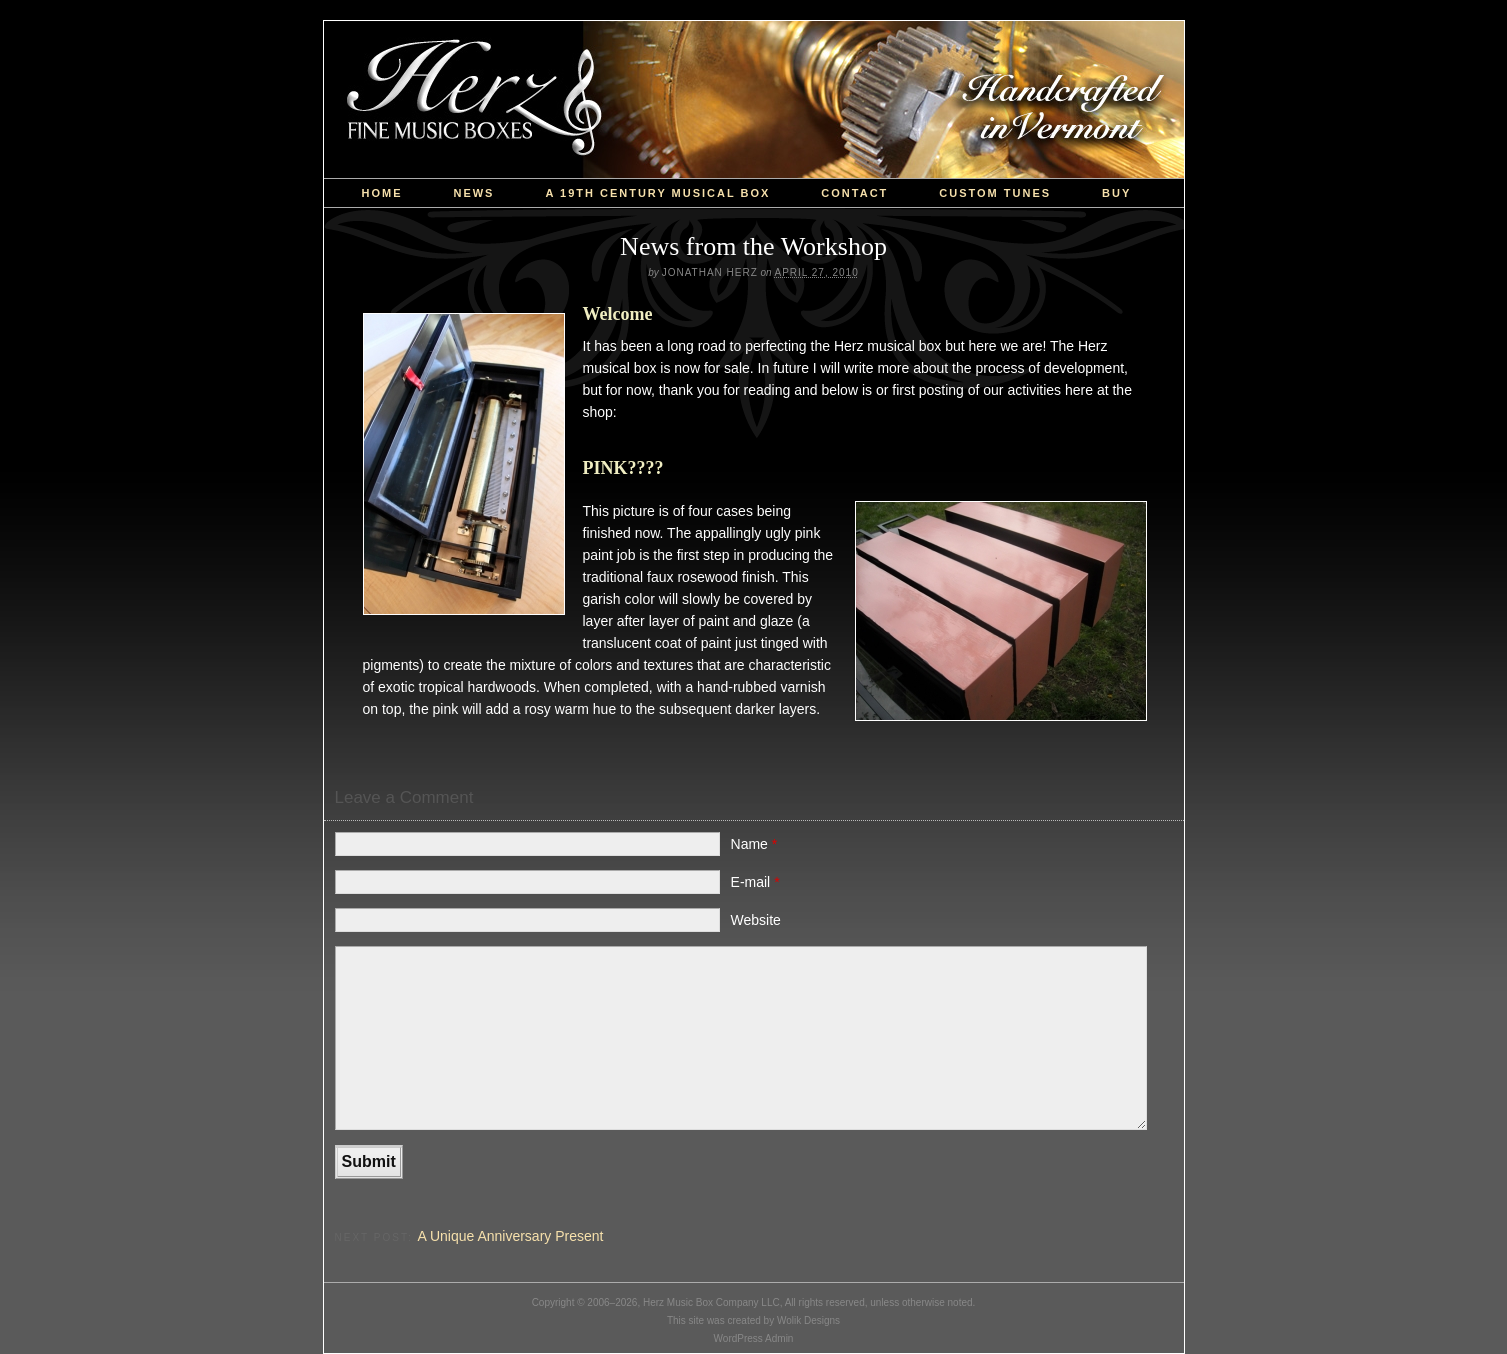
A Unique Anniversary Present (510, 1236)
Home (381, 193)
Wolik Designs (808, 1320)
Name (754, 844)
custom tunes (995, 193)
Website (756, 920)
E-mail (755, 882)
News (473, 193)
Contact (854, 193)
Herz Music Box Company (754, 99)
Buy (1116, 193)
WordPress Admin (754, 1338)
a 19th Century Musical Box (657, 193)
